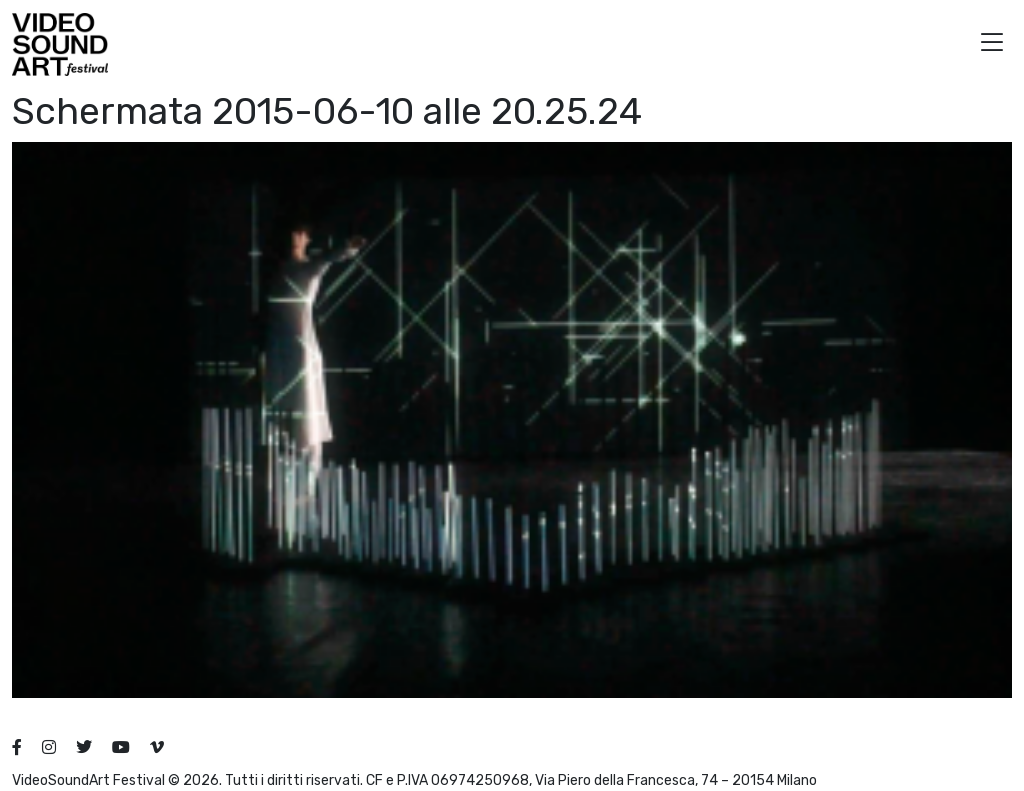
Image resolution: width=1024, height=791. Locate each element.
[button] (992, 44)
